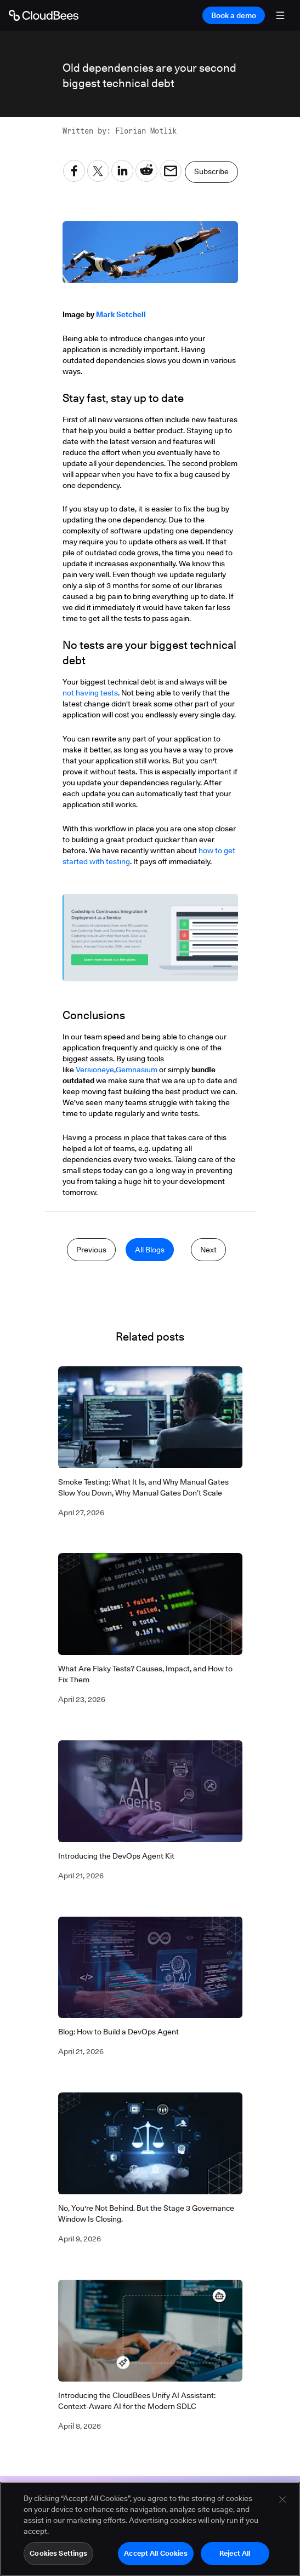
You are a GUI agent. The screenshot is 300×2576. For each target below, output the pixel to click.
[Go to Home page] (43, 15)
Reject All (234, 2553)
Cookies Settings (58, 2553)
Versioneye (95, 1069)
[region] (150, 2529)
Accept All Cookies (155, 2553)
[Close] (282, 2499)
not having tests (90, 692)
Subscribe (211, 171)
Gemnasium (136, 1069)
